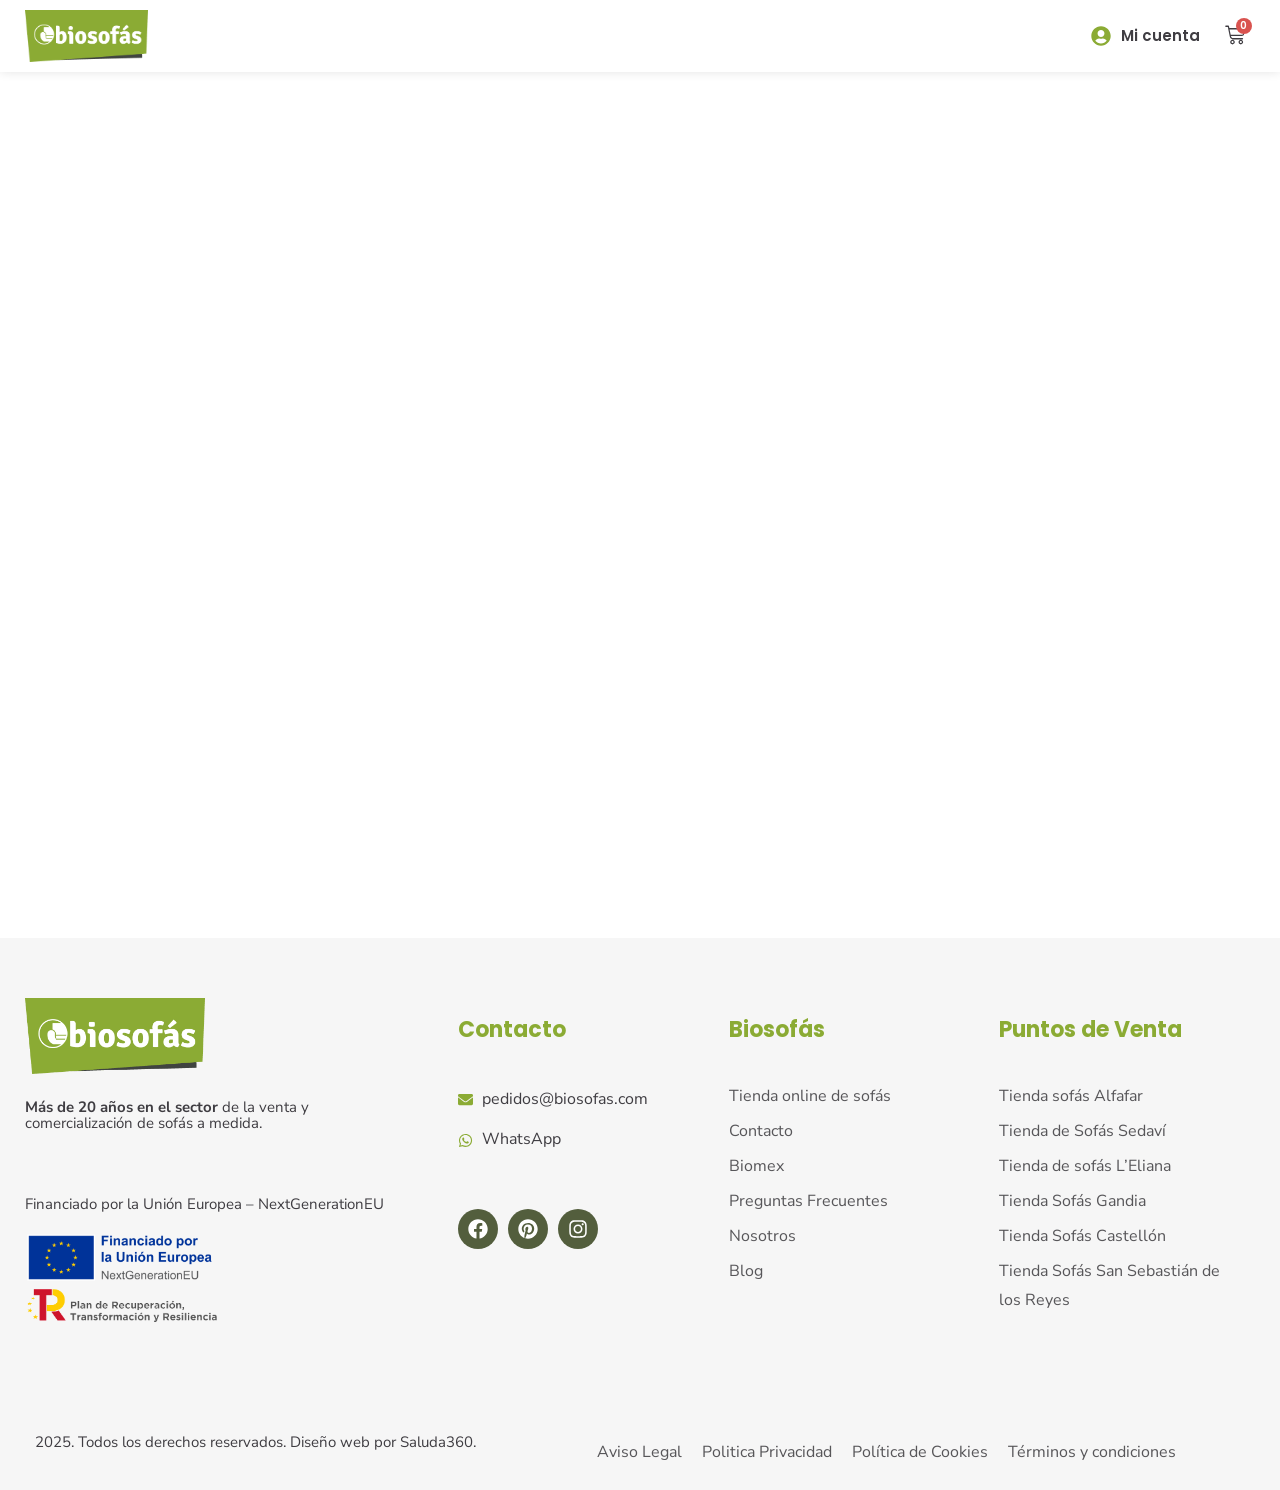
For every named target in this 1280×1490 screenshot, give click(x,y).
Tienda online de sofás (810, 1096)
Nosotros (762, 1235)
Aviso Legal (639, 1452)
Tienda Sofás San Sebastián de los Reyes (1109, 1284)
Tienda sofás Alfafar (1071, 1096)
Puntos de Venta (1090, 1029)
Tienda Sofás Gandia (1072, 1201)
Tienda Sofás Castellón (1082, 1235)
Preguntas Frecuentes (808, 1201)
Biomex (756, 1166)
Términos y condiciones (1092, 1452)
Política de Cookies (920, 1452)
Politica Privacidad (767, 1452)
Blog (746, 1270)
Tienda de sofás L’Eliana (1085, 1166)
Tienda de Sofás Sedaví (1082, 1131)
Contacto (512, 1029)
